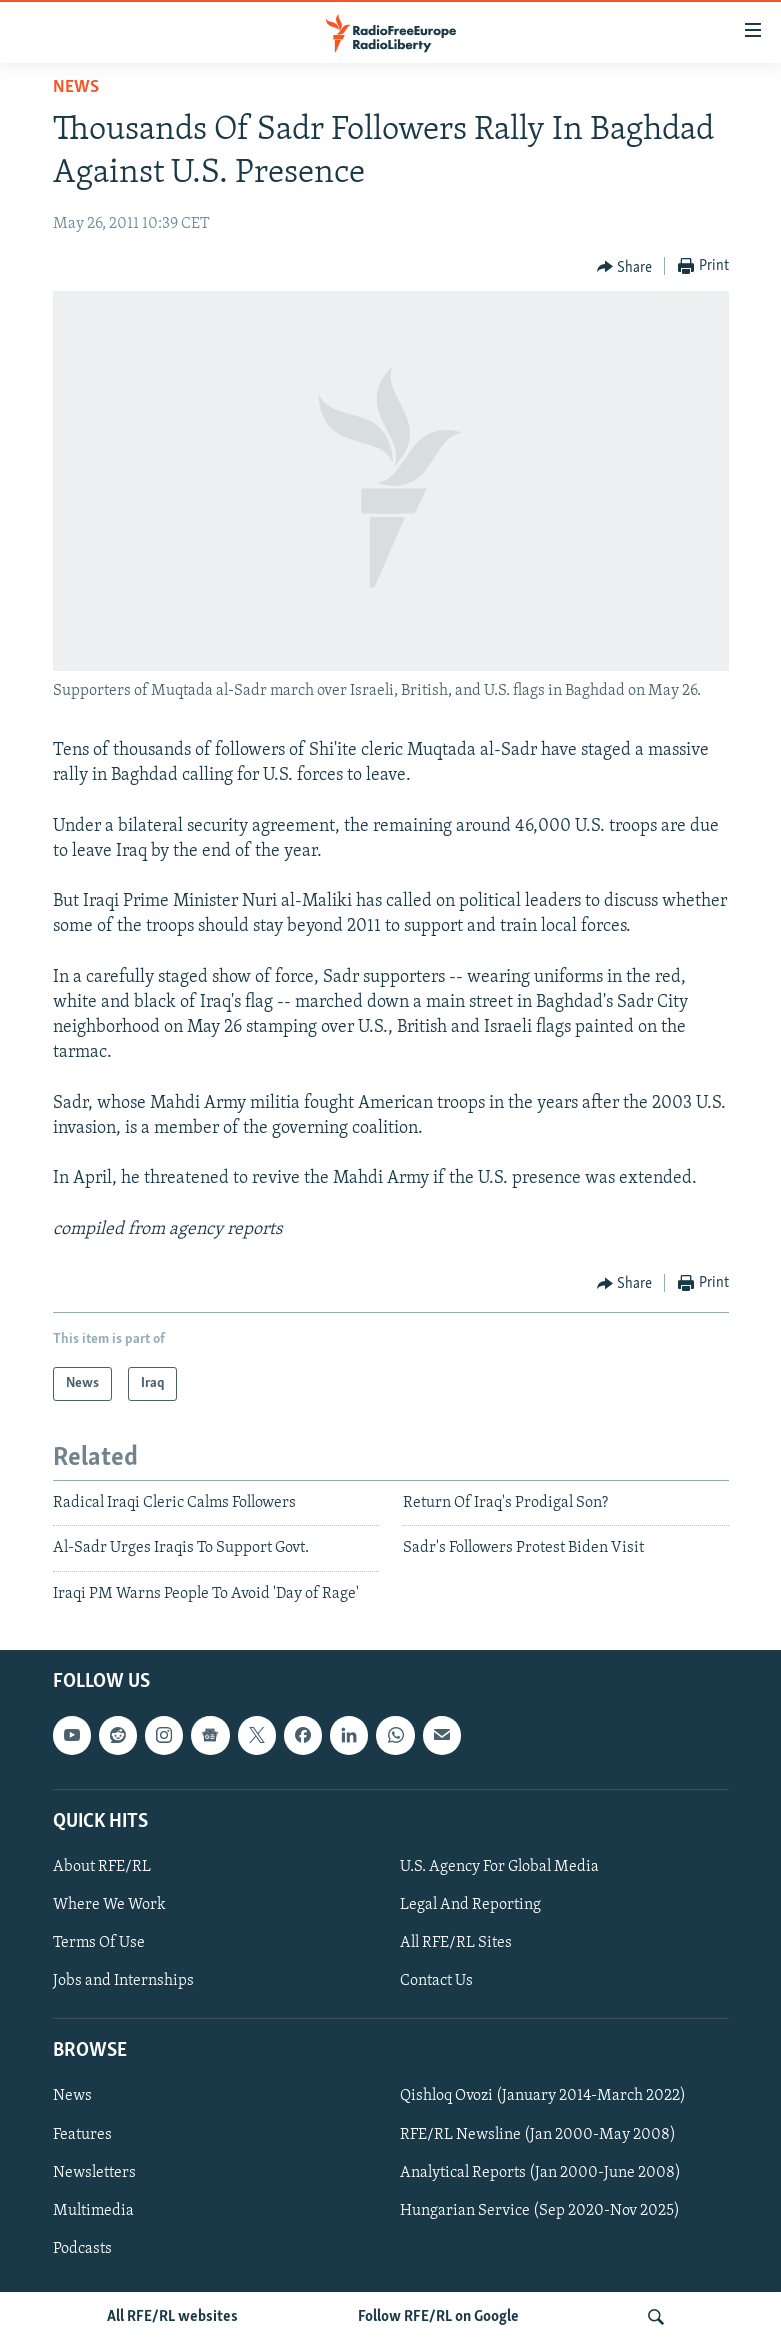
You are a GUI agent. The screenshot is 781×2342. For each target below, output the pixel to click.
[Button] (625, 267)
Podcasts (82, 2249)
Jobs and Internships (123, 1981)
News (76, 87)
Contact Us (436, 1981)
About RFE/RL (102, 1867)
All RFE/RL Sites (456, 1943)
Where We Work (109, 1905)
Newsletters (94, 2173)
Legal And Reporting (470, 1905)
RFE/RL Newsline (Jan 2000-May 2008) (538, 2135)
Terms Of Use (99, 1943)
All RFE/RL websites (172, 2317)
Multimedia (93, 2211)
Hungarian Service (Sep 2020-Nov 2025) (540, 2211)
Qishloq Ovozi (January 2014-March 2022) (543, 2097)
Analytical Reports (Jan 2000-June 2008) (540, 2173)
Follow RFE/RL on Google (438, 2317)
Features (82, 2135)
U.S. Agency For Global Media (499, 1867)
